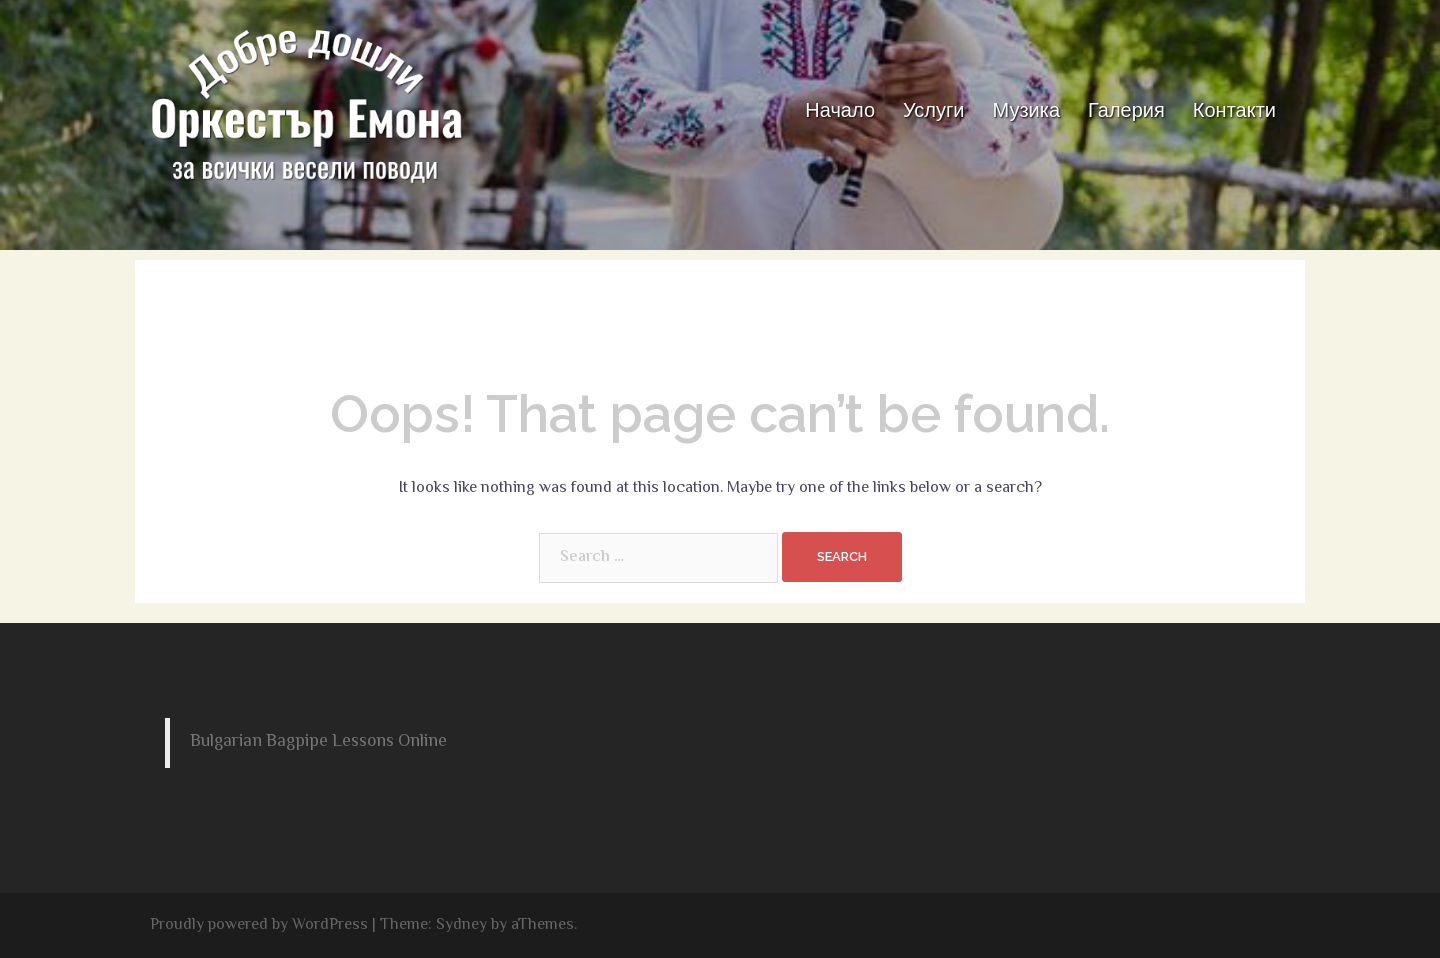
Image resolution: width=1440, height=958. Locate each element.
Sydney (461, 925)
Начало (840, 110)
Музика (1027, 110)
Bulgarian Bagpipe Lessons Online (318, 742)
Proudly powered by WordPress (259, 925)
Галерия (1126, 110)
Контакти (1234, 110)
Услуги (934, 110)
